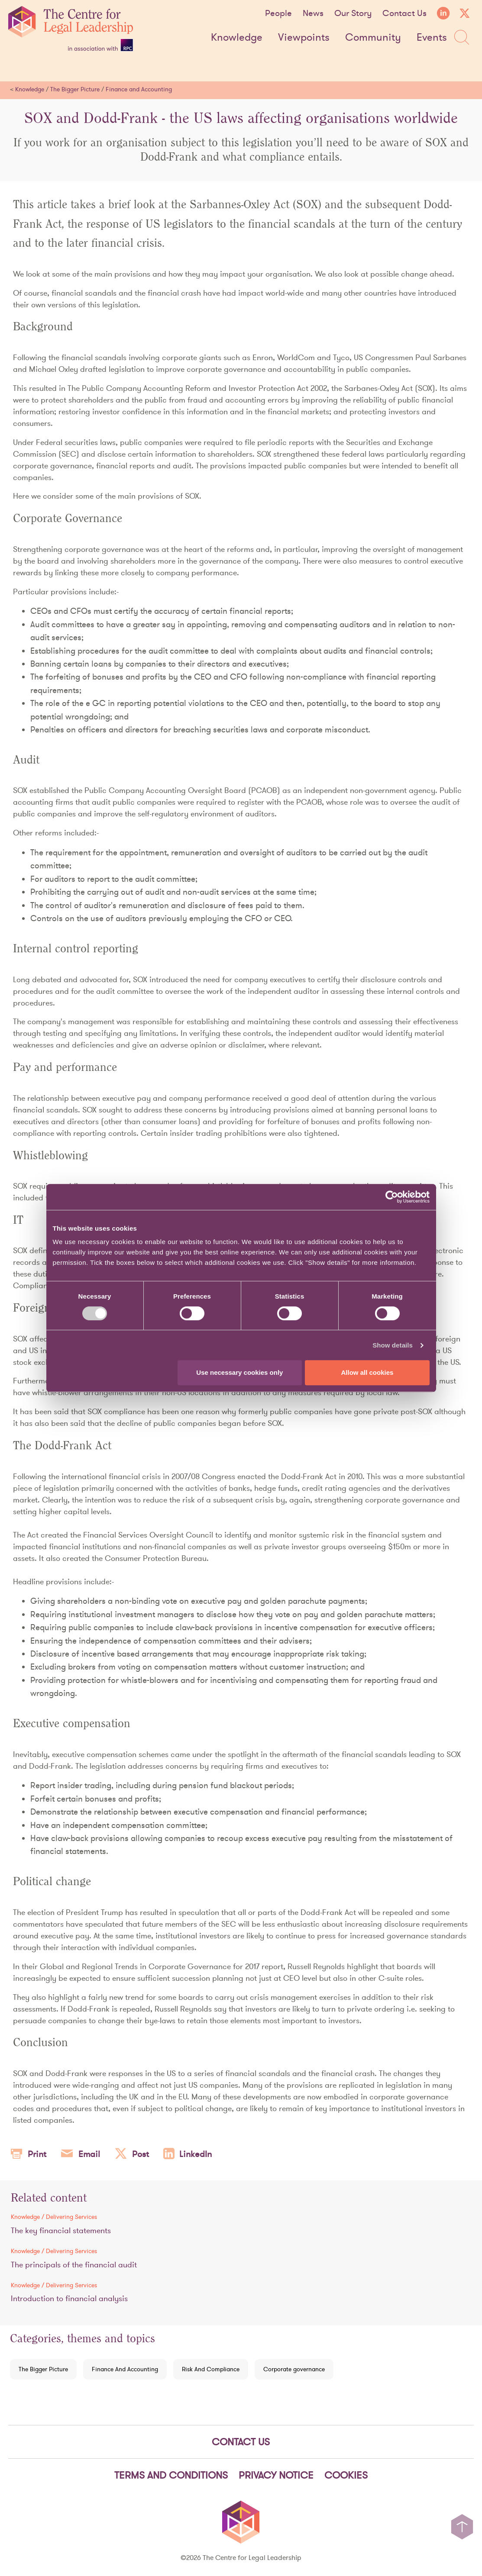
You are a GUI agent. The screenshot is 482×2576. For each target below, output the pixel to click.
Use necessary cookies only (239, 1372)
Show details (392, 1345)
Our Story (353, 13)
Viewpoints (304, 37)
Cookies (346, 2475)
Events (432, 37)
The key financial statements (61, 2230)
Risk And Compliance (210, 2369)
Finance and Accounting (139, 89)
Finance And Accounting (125, 2369)
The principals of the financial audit (74, 2265)
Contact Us (404, 13)
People (278, 13)
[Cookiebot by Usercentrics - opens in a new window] (392, 1196)
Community (373, 37)
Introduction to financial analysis (69, 2298)
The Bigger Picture (75, 89)
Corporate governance (294, 2369)
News (313, 13)
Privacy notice (276, 2475)
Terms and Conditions (171, 2475)
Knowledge (236, 37)
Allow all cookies (367, 1372)
